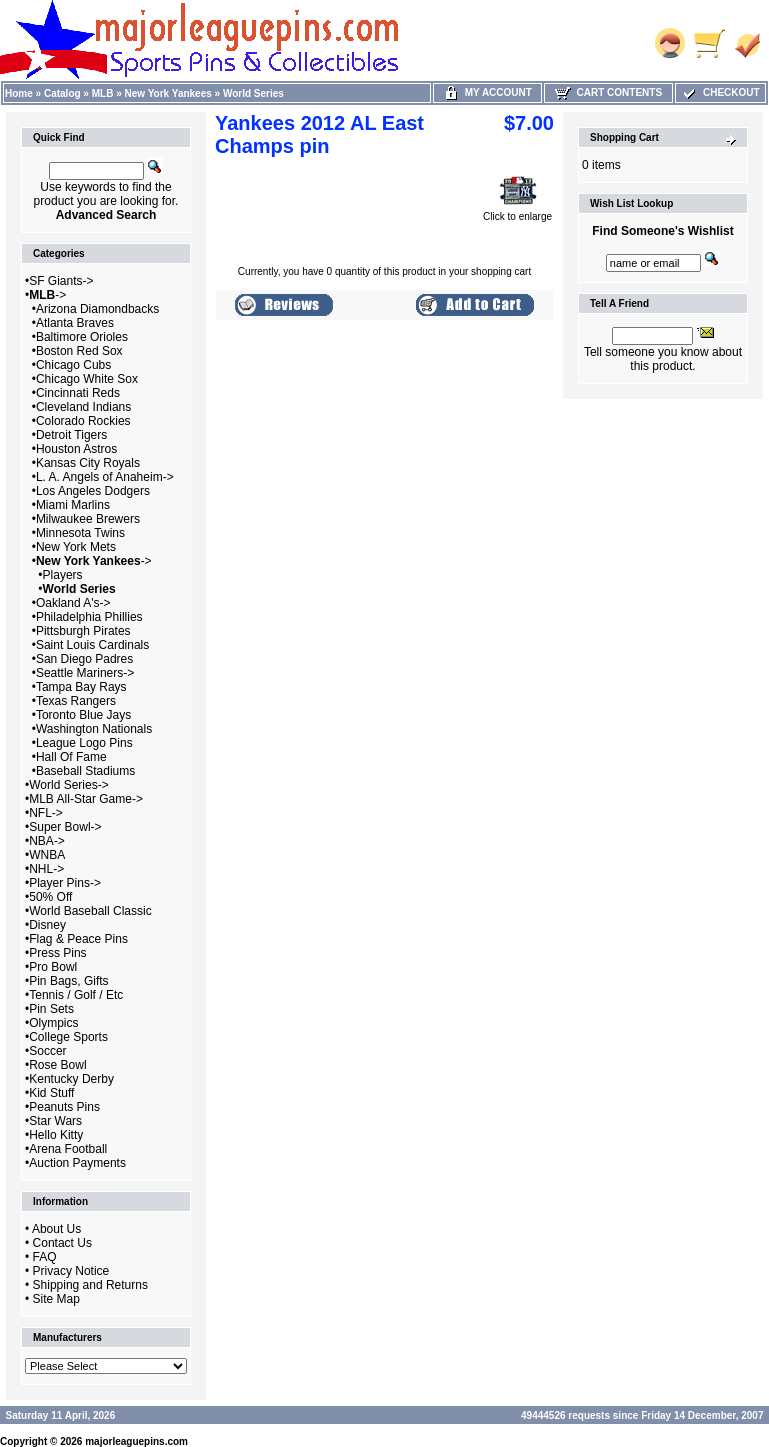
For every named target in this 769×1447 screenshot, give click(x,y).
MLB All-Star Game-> (86, 799)
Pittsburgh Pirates (83, 631)
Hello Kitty (56, 1135)
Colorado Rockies (83, 421)
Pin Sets (51, 1009)
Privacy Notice (71, 1271)
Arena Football (68, 1149)
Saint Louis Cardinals (92, 645)
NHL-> (46, 869)
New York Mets (76, 547)
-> (47, 295)
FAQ (45, 1257)
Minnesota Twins (80, 533)
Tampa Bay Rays (81, 687)
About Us (56, 1229)
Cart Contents (608, 92)
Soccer (47, 1051)
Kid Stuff (51, 1093)
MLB (103, 93)
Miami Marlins (73, 505)
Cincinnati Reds (78, 393)
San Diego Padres (84, 659)
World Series (253, 93)
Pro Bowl (53, 967)
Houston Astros (76, 449)
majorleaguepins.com (136, 1441)
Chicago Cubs (73, 365)
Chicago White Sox (87, 379)
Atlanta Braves (75, 323)
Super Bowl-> (65, 827)
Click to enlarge (517, 212)
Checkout (720, 92)
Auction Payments (77, 1163)
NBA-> (47, 841)
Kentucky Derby (71, 1079)
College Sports (68, 1037)
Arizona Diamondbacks (97, 309)
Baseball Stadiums (85, 771)
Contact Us (62, 1243)
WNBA (47, 855)
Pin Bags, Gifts (68, 981)
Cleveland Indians (83, 407)
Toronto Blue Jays (83, 715)
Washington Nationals (94, 729)
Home (19, 93)
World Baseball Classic (90, 911)
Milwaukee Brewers (88, 519)
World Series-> (68, 785)
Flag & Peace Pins (78, 939)
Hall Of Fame (71, 757)
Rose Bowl (57, 1065)
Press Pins (57, 953)
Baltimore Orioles (82, 337)
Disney (47, 925)
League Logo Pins (84, 743)
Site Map (56, 1299)
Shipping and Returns (90, 1285)
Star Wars (55, 1121)
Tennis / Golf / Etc (76, 995)
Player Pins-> (65, 883)
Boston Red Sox (79, 351)
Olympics (53, 1023)
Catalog (62, 93)
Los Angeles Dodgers (93, 491)
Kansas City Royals (88, 463)
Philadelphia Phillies (89, 617)
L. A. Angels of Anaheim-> (105, 477)
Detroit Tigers (71, 435)
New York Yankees (168, 93)
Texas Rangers (76, 701)
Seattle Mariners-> (85, 673)
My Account (487, 92)
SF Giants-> (61, 281)
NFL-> (46, 813)
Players (63, 575)
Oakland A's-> (73, 603)
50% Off (50, 897)
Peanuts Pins (64, 1107)
